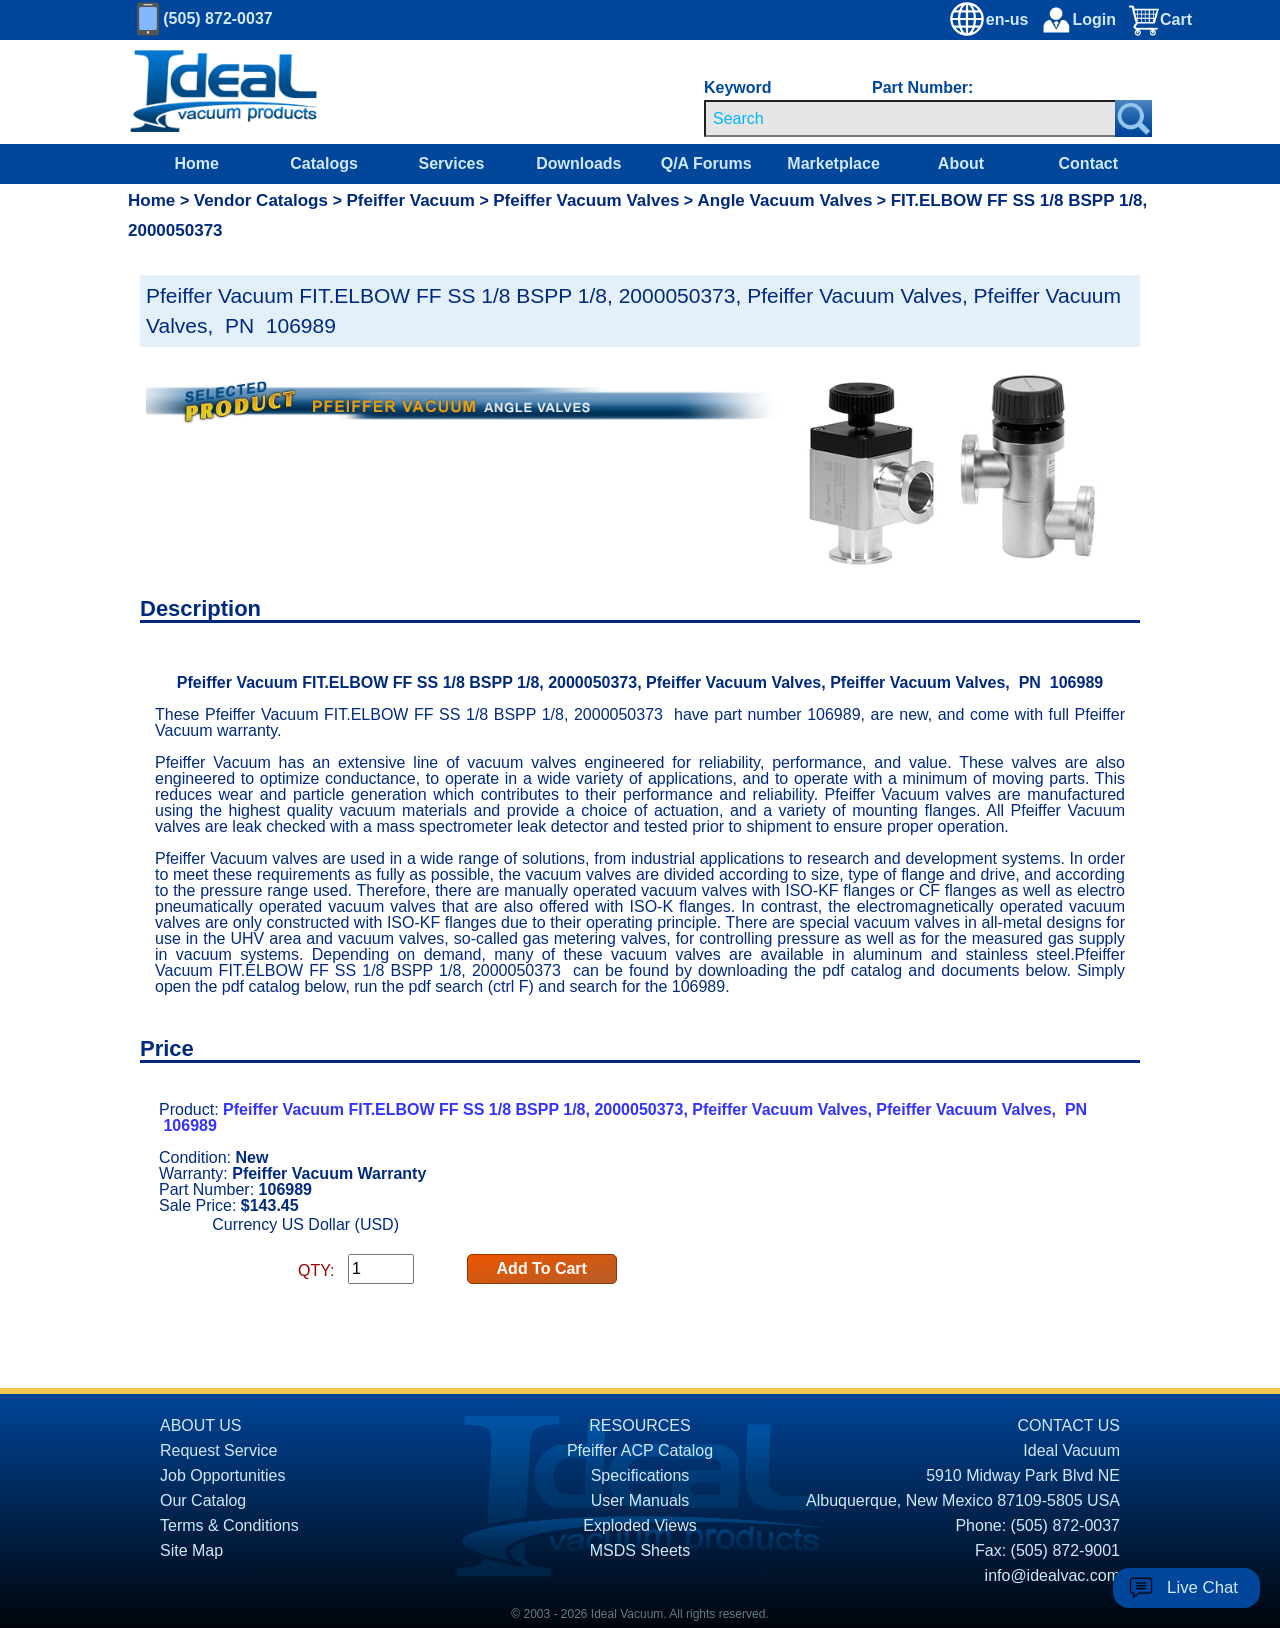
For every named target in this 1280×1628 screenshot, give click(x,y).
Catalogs (324, 163)
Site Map (191, 1550)
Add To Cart (542, 1268)
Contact (1089, 163)
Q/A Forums (706, 163)
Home (196, 163)
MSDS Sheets (640, 1550)
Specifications (640, 1475)
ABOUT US (201, 1425)
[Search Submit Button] (1133, 118)
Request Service (218, 1450)
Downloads (578, 163)
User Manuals (640, 1500)
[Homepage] (224, 92)
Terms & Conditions (229, 1525)
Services (452, 163)
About (961, 163)
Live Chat (1202, 1587)
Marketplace (833, 163)
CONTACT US (1068, 1425)
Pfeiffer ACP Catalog (640, 1450)
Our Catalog (203, 1500)
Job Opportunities (222, 1475)
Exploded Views (640, 1525)
